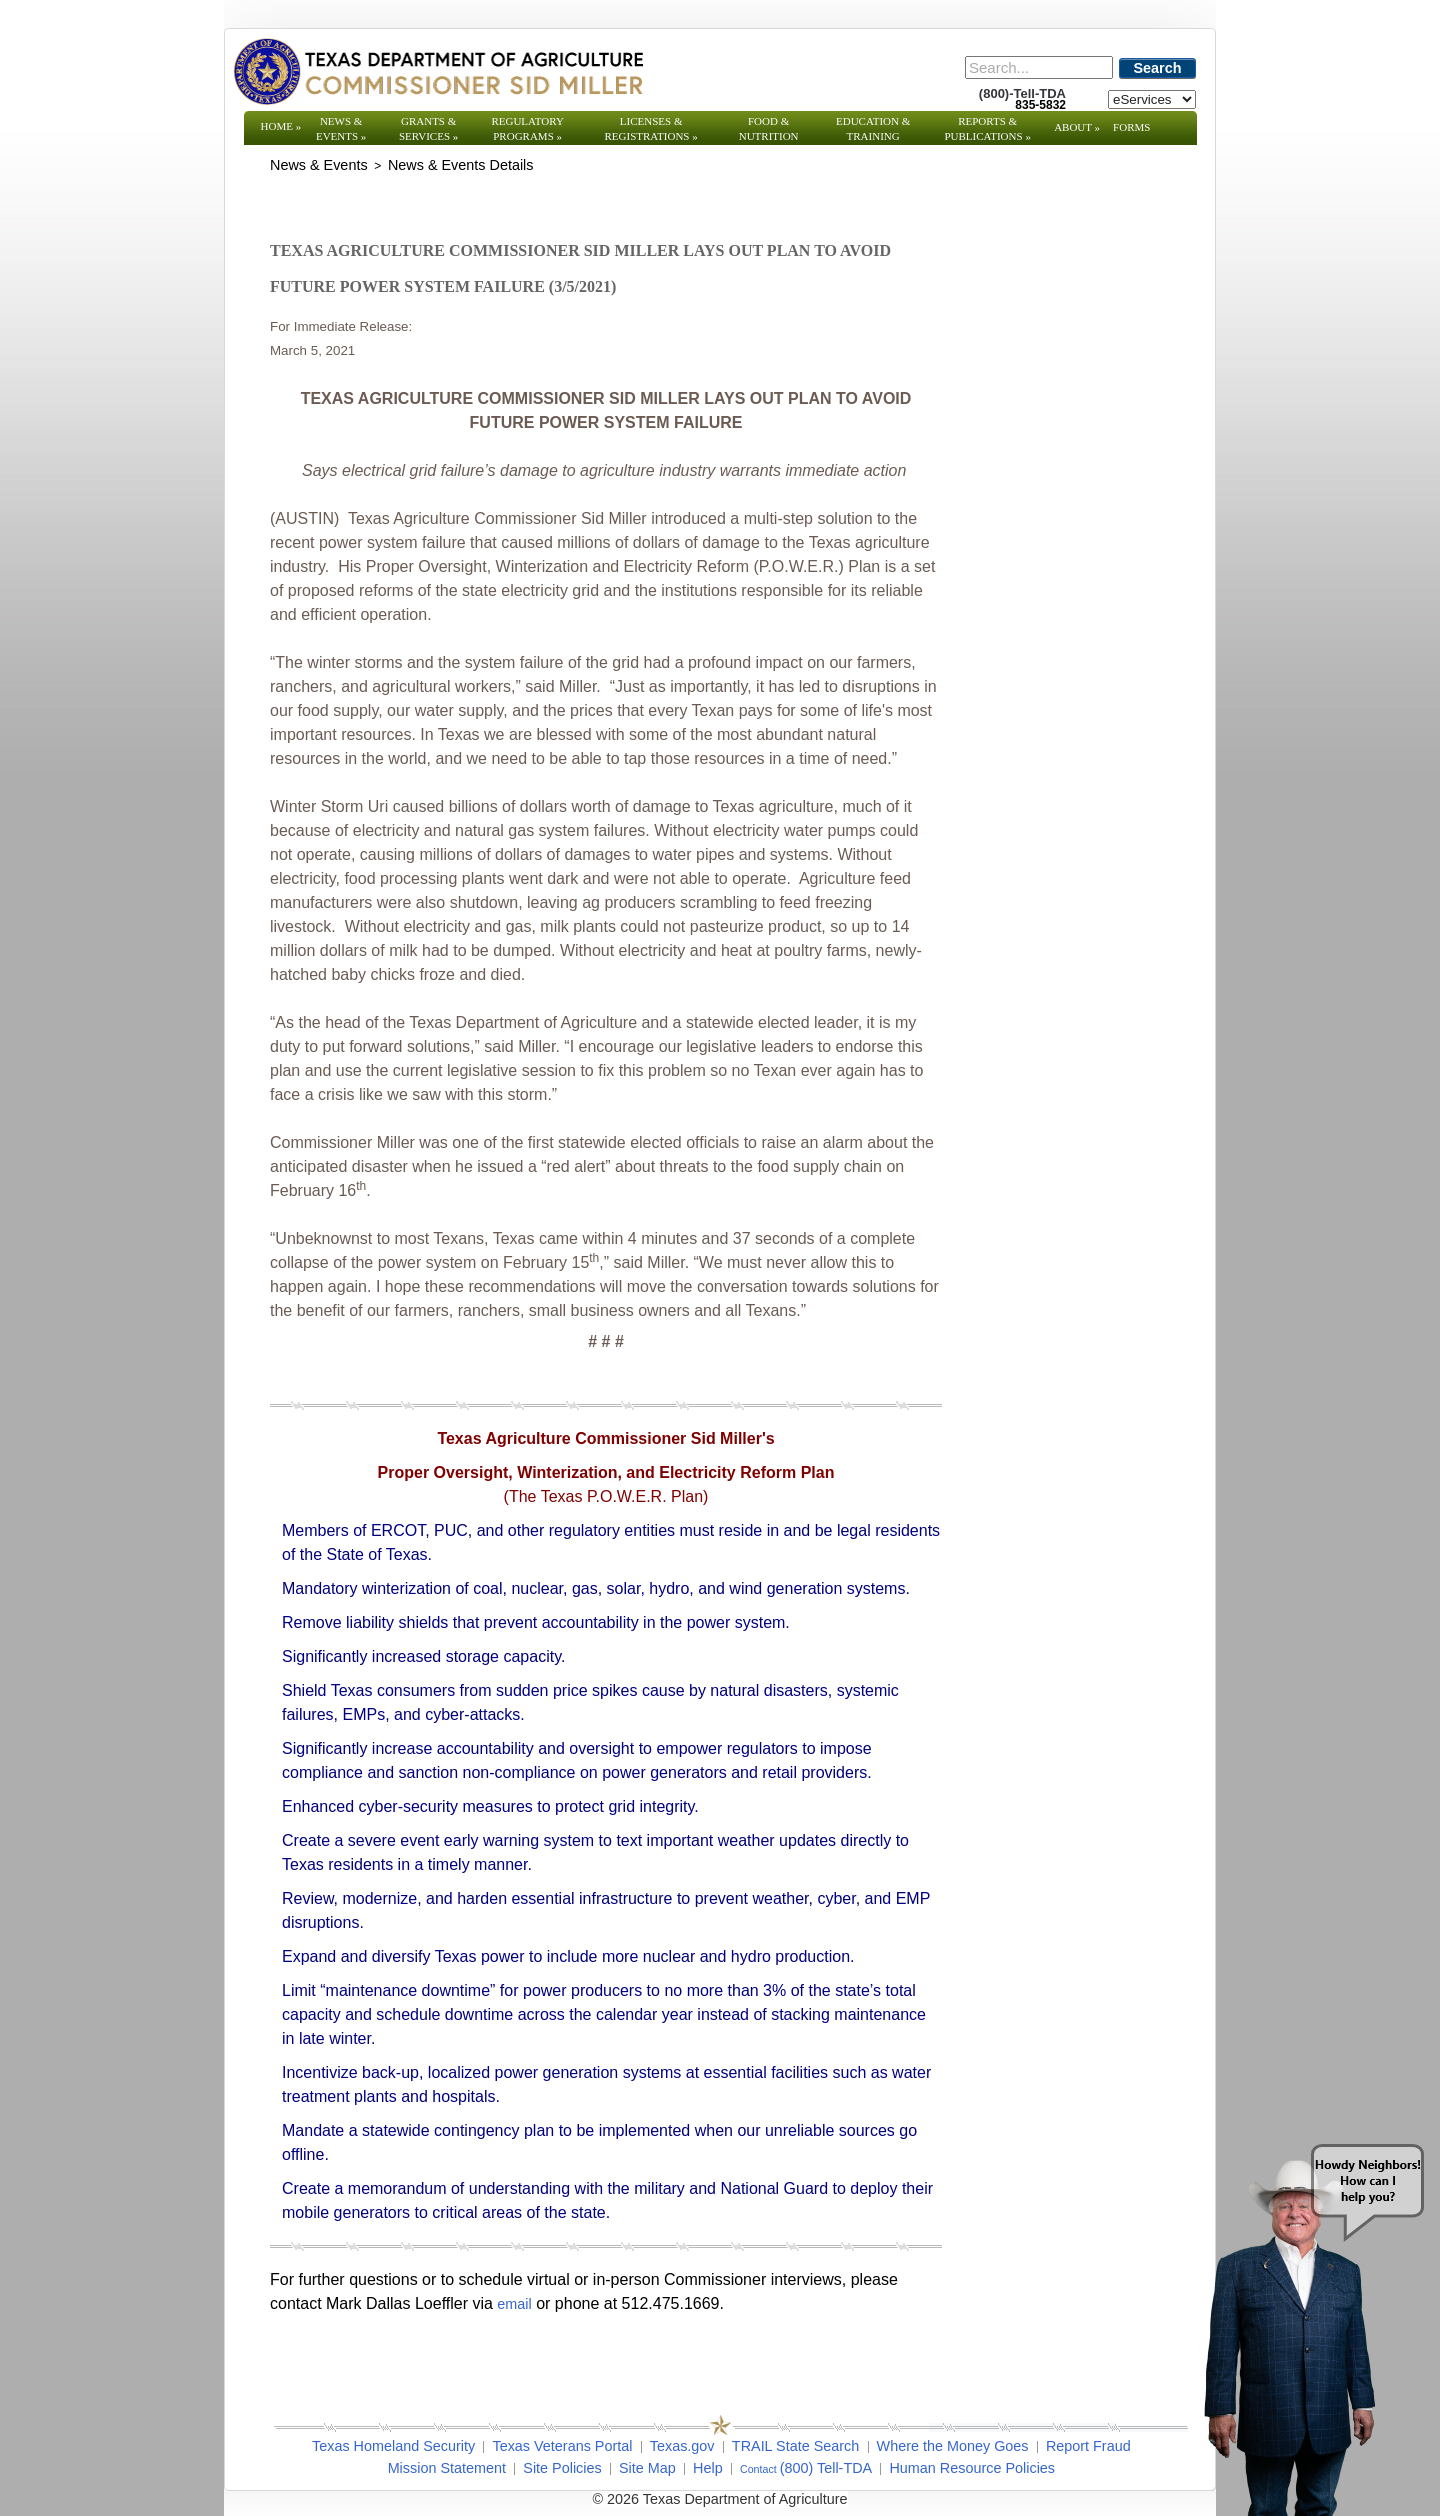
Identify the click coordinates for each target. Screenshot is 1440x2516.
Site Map (647, 2468)
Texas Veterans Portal (562, 2446)
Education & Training (873, 128)
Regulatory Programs (527, 128)
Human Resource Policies (972, 2468)
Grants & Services (428, 128)
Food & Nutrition (769, 128)
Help (708, 2468)
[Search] (1039, 67)
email (514, 2304)
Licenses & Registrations (651, 128)
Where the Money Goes (953, 2446)
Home (281, 126)
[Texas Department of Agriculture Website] (437, 71)
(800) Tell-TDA (826, 2468)
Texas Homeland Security (393, 2446)
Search (1158, 68)
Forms (1131, 127)
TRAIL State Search (795, 2446)
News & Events (341, 128)
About (1077, 127)
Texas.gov (682, 2446)
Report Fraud (1088, 2446)
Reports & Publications (987, 128)
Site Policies (562, 2468)
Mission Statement (447, 2468)
